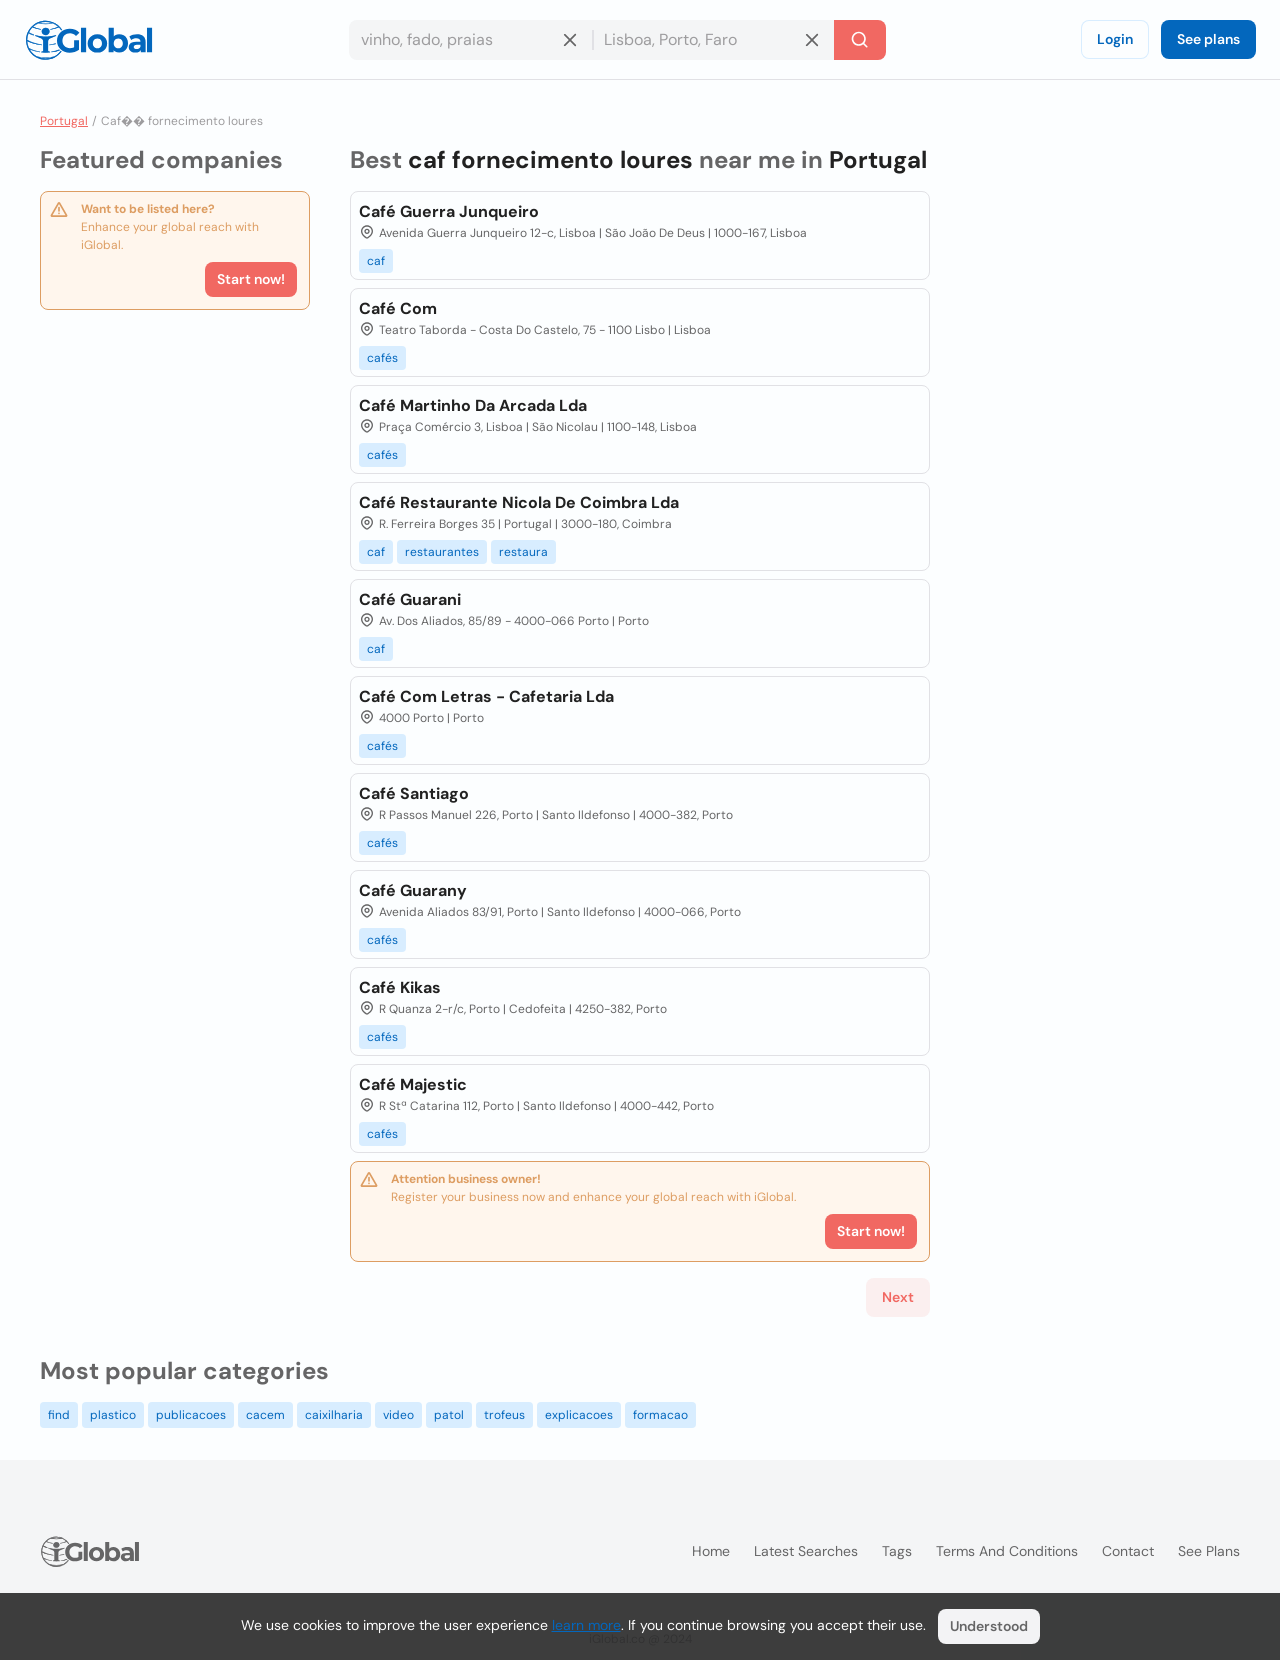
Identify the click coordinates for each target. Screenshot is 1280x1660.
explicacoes (579, 1415)
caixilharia (334, 1415)
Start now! (251, 279)
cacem (265, 1415)
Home (711, 1551)
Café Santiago (414, 793)
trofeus (504, 1415)
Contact (1128, 1551)
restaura (523, 552)
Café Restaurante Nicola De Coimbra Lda (519, 502)
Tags (897, 1551)
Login (1115, 39)
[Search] (860, 40)
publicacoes (191, 1415)
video (398, 1415)
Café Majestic (413, 1084)
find (59, 1415)
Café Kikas (400, 987)
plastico (113, 1415)
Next (898, 1297)
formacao (660, 1415)
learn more (586, 1625)
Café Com (398, 308)
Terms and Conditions (1007, 1551)
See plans (1208, 39)
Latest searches (806, 1551)
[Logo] (89, 40)
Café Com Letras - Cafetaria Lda (486, 696)
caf (376, 261)
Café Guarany (413, 890)
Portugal (64, 121)
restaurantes (442, 552)
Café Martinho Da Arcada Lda (473, 405)
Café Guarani (410, 599)
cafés (382, 358)
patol (449, 1415)
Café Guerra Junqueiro (449, 211)
